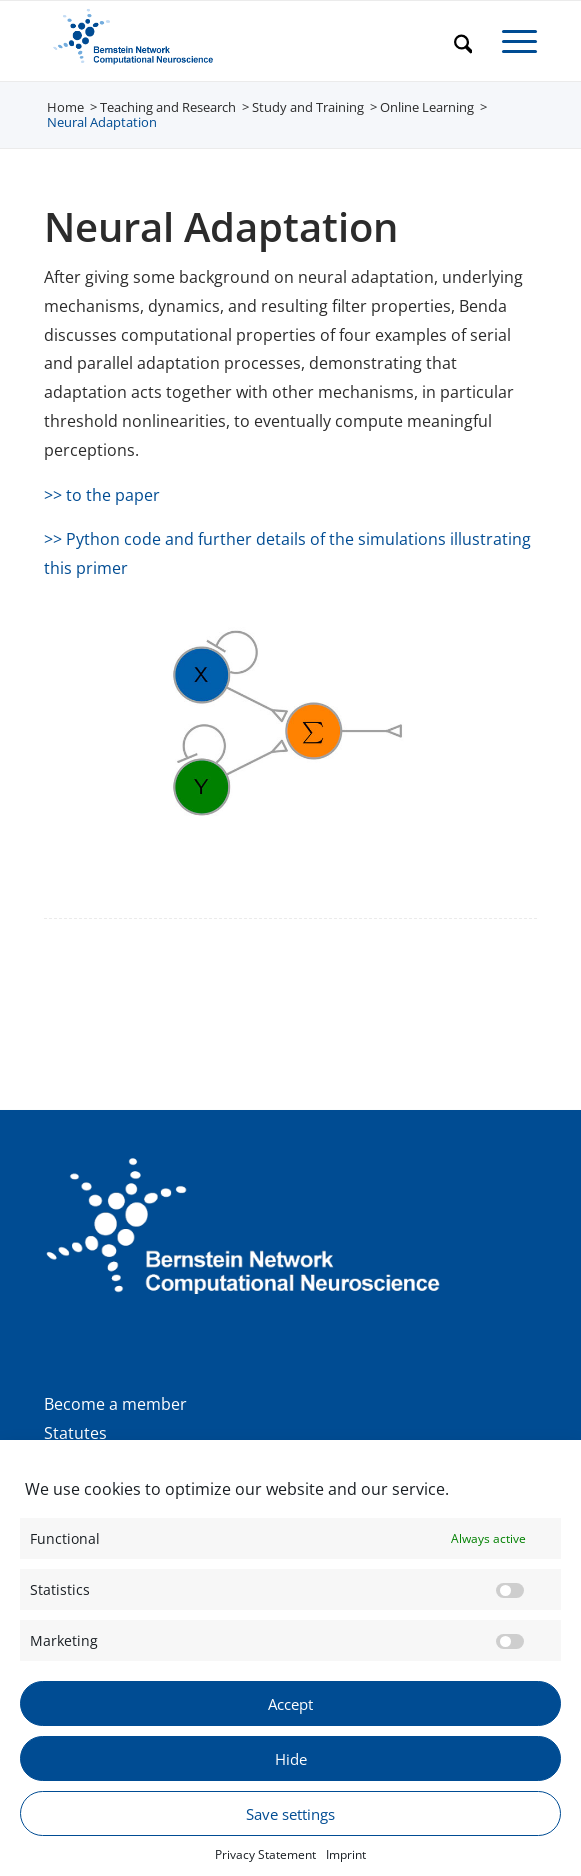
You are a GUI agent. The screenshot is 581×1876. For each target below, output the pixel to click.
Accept (290, 1723)
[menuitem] (453, 41)
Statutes (75, 1433)
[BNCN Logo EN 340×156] (241, 41)
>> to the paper (102, 495)
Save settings (290, 1833)
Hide (291, 1778)
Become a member (115, 1404)
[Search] (453, 41)
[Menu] (509, 41)
